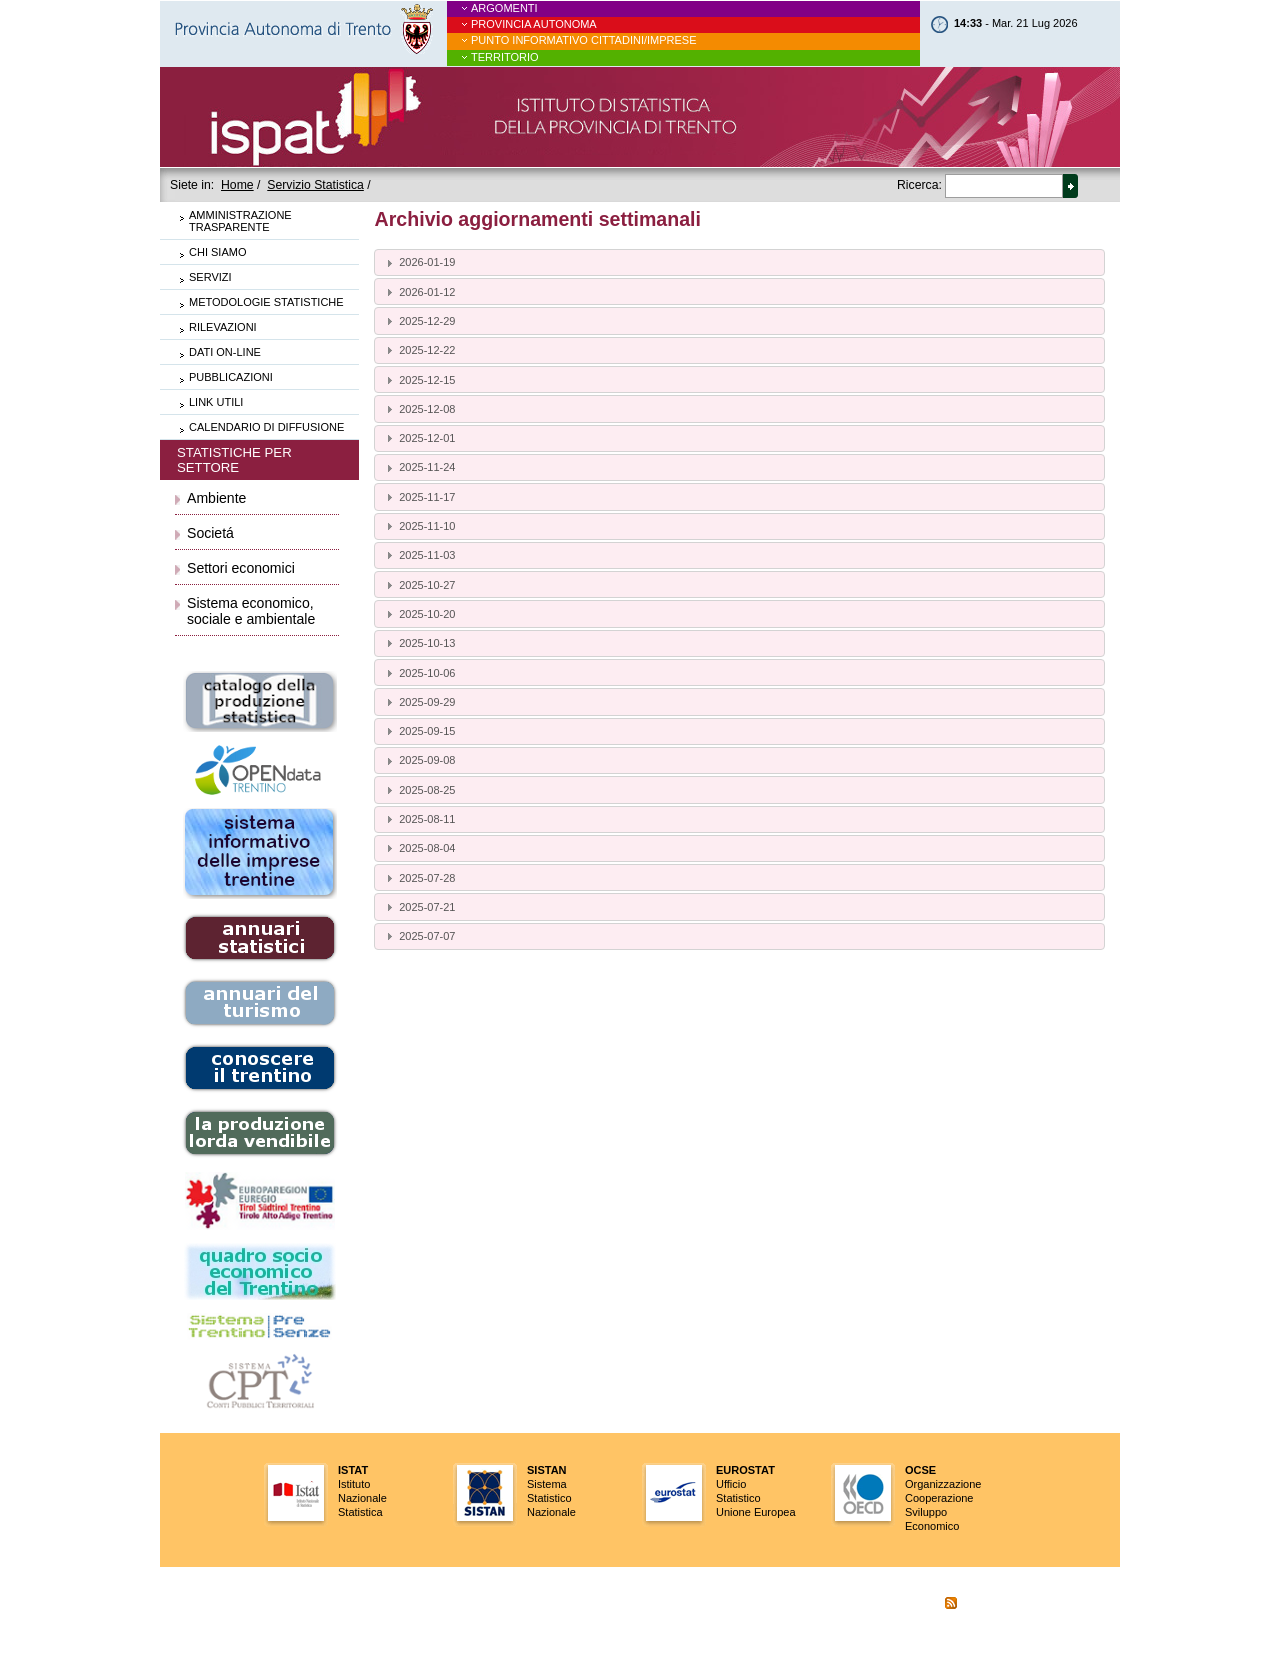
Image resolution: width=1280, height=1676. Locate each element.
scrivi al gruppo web (992, 1637)
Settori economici (241, 568)
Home (237, 185)
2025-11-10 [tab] (418, 526)
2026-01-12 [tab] (418, 292)
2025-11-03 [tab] (418, 555)
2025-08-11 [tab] (418, 819)
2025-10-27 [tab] (418, 585)
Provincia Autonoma (534, 24)
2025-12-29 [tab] (418, 321)
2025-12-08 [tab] (418, 409)
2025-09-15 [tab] (418, 731)
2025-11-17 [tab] (418, 497)
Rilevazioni (223, 327)
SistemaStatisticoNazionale (551, 1491)
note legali (901, 1637)
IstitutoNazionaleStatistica (362, 1491)
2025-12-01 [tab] (418, 438)
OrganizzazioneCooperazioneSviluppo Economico (943, 1498)
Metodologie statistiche (266, 302)
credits (843, 1637)
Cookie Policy (1007, 1605)
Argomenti (504, 8)
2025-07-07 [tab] (418, 936)
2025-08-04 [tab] (418, 848)
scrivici (884, 1605)
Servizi (210, 277)
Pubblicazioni (231, 377)
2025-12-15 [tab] (418, 380)
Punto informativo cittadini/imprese (584, 40)
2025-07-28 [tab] (418, 878)
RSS (937, 1605)
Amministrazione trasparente (240, 221)
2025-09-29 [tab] (418, 702)
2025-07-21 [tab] (418, 907)
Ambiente (216, 498)
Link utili (216, 402)
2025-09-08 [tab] (418, 761)
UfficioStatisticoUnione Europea (756, 1491)
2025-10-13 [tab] (418, 643)
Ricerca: (919, 185)
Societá (210, 533)
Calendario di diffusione (266, 427)
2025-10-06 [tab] (418, 673)
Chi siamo (217, 252)
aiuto (839, 1605)
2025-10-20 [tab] (418, 614)
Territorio (505, 57)
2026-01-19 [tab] (418, 263)
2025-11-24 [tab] (418, 468)
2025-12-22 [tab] (418, 350)
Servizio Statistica (315, 185)
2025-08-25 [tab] (418, 790)
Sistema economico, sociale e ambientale (251, 611)
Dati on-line (225, 352)
